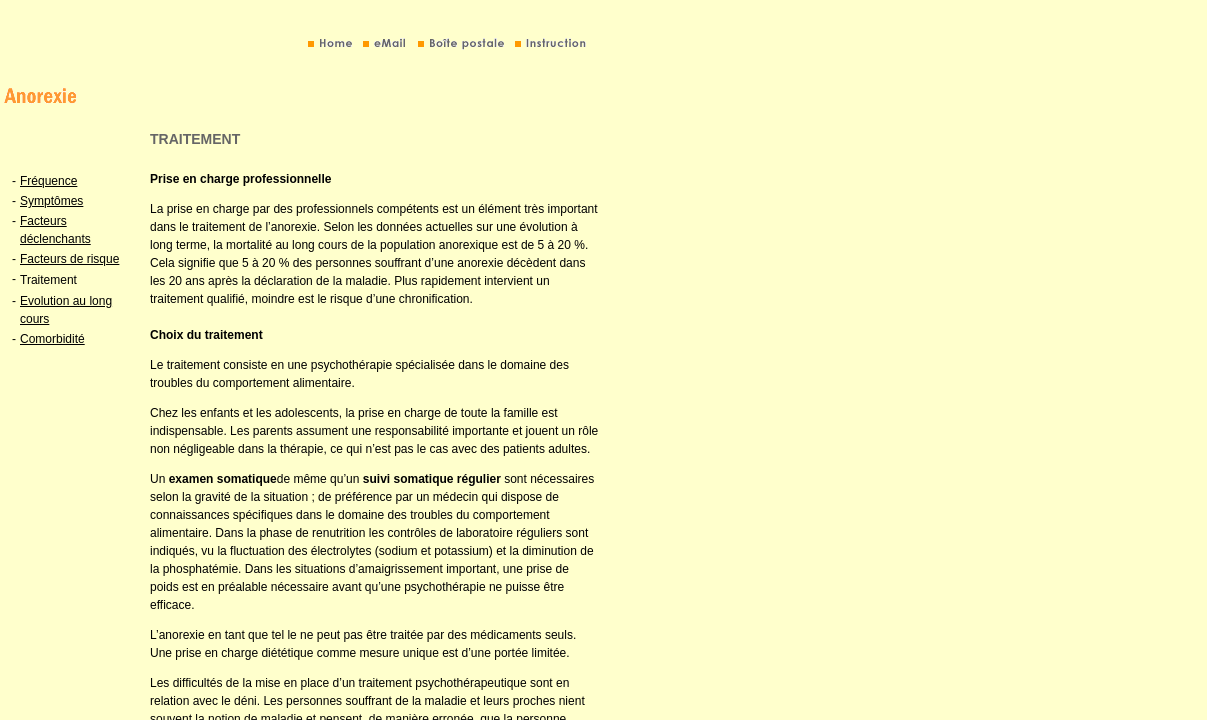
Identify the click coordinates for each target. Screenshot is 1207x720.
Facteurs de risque (69, 259)
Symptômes (51, 201)
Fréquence (48, 181)
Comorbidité (52, 339)
